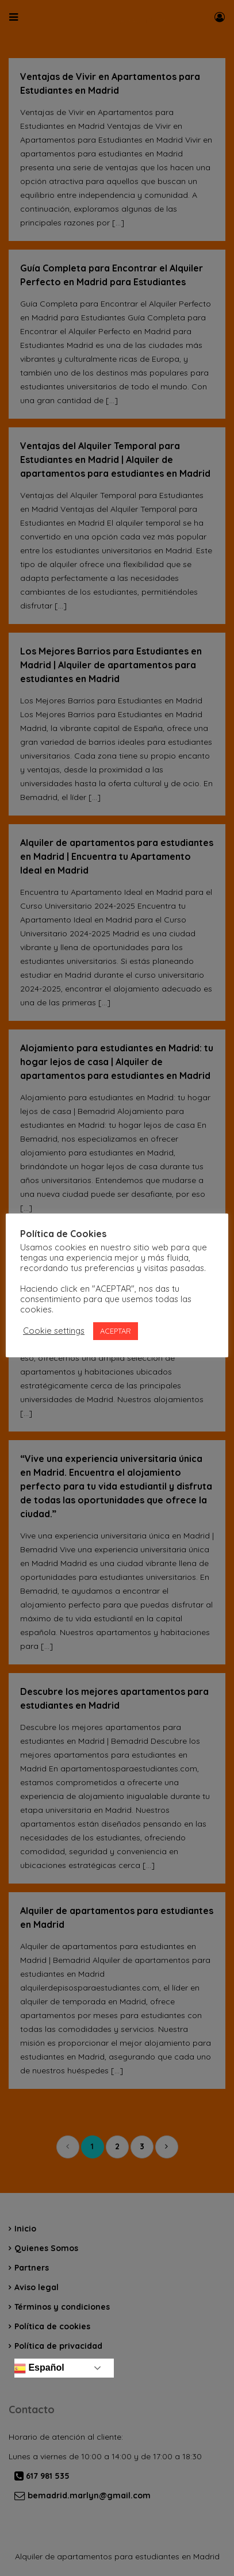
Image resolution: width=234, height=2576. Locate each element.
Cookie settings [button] (54, 1331)
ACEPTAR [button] (115, 1330)
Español (38, 2368)
